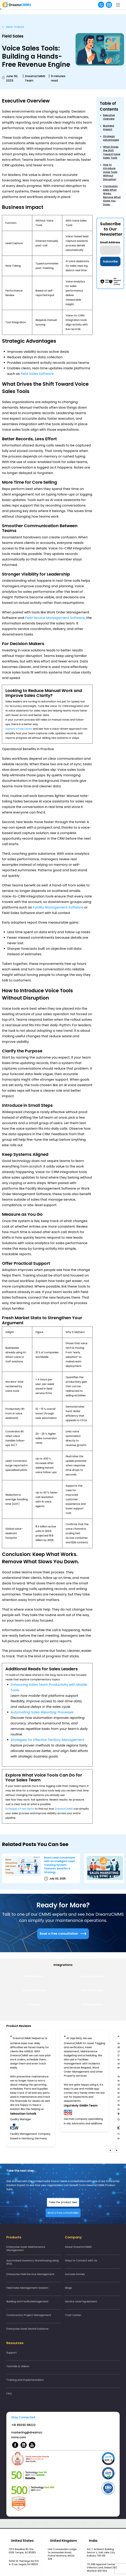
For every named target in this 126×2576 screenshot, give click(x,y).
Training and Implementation (25, 2380)
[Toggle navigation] (118, 4)
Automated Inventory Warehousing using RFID (32, 2262)
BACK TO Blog (13, 27)
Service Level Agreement (81, 2301)
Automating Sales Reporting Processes (42, 1712)
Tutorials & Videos (17, 2366)
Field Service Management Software (55, 617)
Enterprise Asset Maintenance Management (25, 2248)
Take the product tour (63, 2202)
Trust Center (73, 2315)
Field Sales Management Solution (27, 2288)
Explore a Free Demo (18, 729)
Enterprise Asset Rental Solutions (27, 2329)
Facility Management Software (58, 907)
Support (11, 2352)
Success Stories (75, 2274)
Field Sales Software (37, 373)
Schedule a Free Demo (19, 1809)
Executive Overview (109, 117)
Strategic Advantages (111, 138)
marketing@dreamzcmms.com (26, 2434)
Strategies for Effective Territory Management (47, 1740)
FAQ (9, 2393)
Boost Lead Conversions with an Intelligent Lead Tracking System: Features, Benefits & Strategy (59, 1865)
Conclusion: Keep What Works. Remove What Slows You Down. (112, 195)
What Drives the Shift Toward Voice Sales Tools (111, 152)
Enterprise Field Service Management (30, 2274)
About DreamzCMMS (78, 2247)
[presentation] (110, 2150)
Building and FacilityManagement (27, 2301)
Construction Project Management (28, 2315)
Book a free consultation (63, 1934)
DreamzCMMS (64, 1809)
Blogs (68, 2288)
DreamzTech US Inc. (103, 2573)
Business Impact (108, 127)
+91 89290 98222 (23, 2425)
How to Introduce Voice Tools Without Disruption (110, 172)
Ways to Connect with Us (81, 2260)
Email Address (110, 242)
